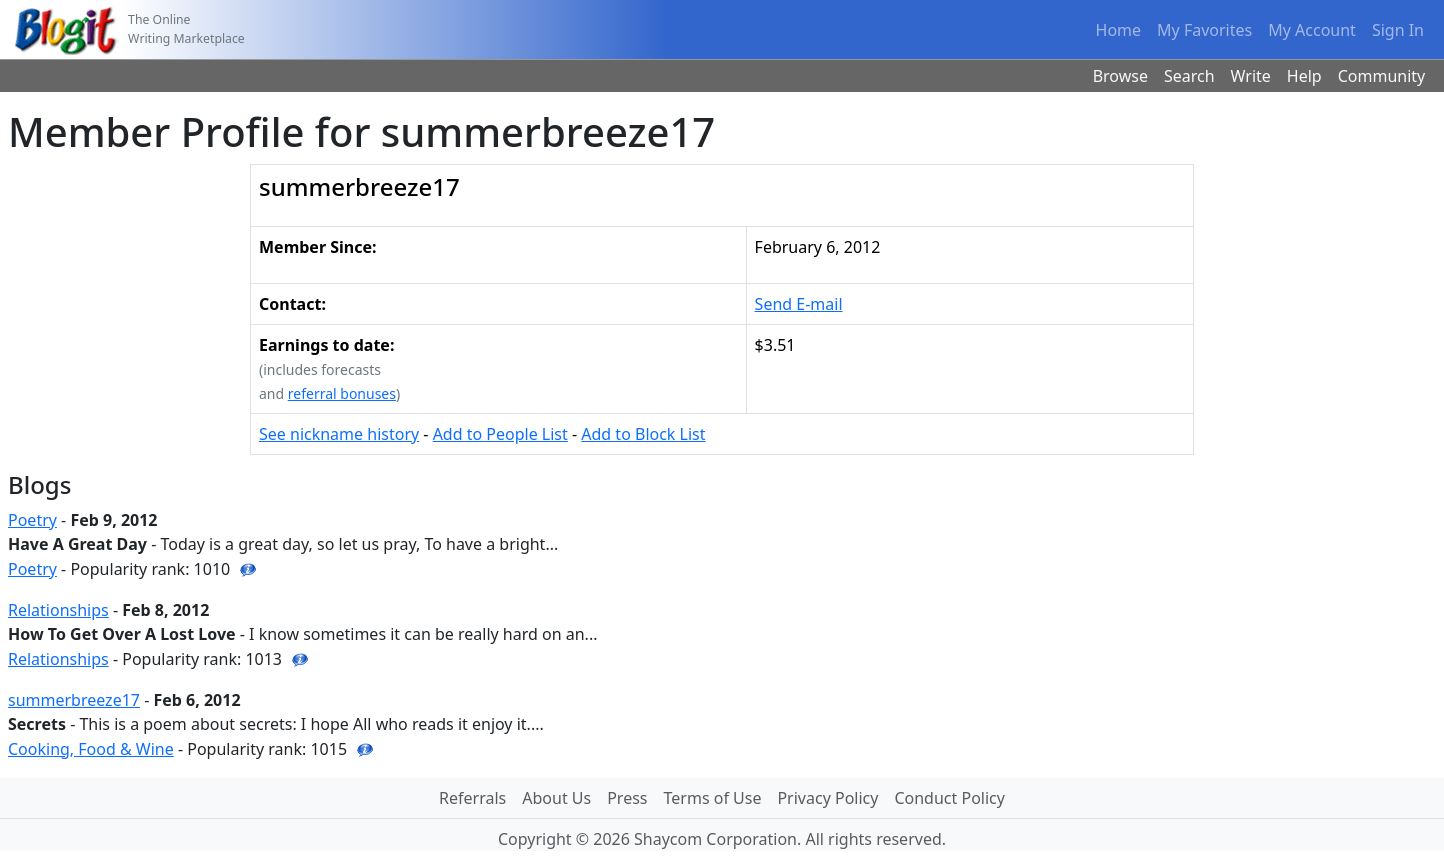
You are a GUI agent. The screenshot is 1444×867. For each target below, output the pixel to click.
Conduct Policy (949, 798)
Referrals (472, 798)
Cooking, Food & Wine (91, 749)
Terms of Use (713, 798)
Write (1251, 76)
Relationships (58, 610)
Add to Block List (643, 434)
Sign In (1398, 30)
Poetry (32, 520)
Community (1382, 76)
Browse (1120, 76)
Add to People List (500, 434)
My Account (1312, 30)
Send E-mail (799, 304)
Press (627, 798)
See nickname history (339, 434)
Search (1189, 76)
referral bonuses (342, 393)
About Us (556, 798)
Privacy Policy (827, 798)
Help (1304, 76)
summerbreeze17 (74, 700)
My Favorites (1204, 30)
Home (1119, 30)
